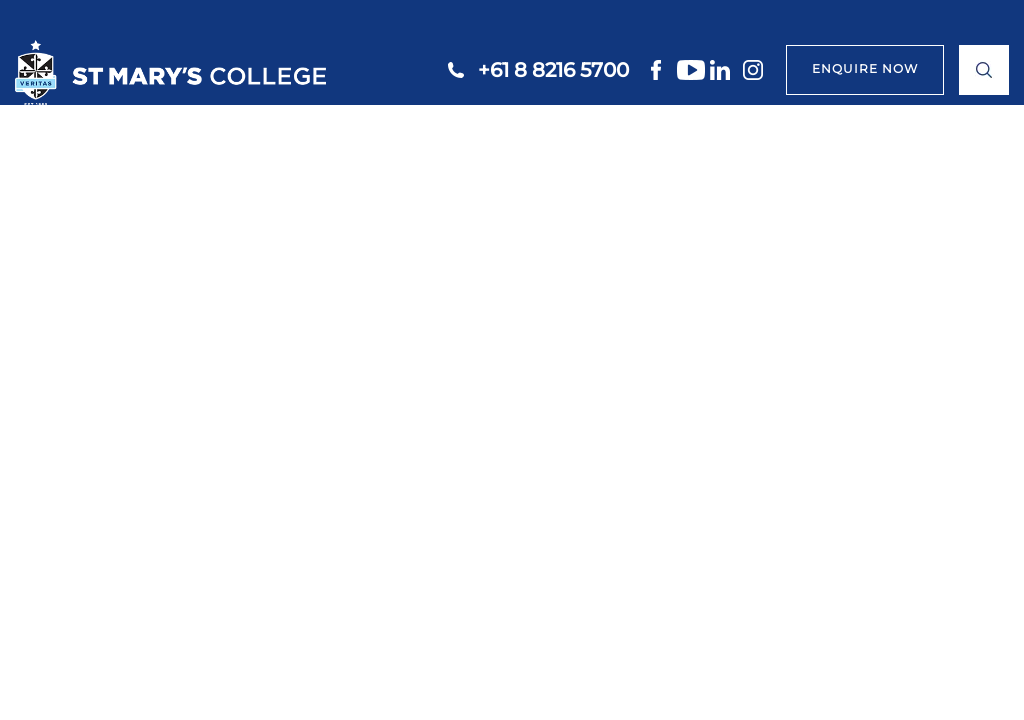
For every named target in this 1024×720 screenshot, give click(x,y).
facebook (658, 70)
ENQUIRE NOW (865, 68)
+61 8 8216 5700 (553, 70)
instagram (757, 70)
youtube (691, 70)
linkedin (724, 70)
